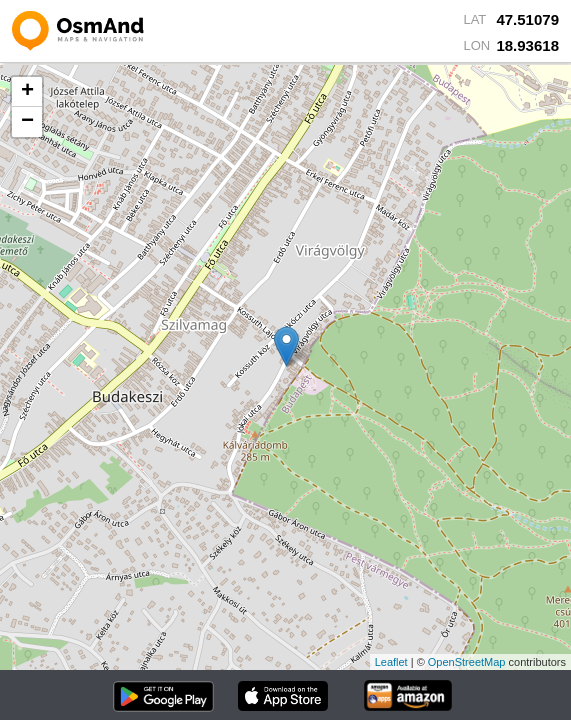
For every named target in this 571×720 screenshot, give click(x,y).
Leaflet (391, 662)
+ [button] (27, 92)
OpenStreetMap (467, 662)
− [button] (27, 122)
